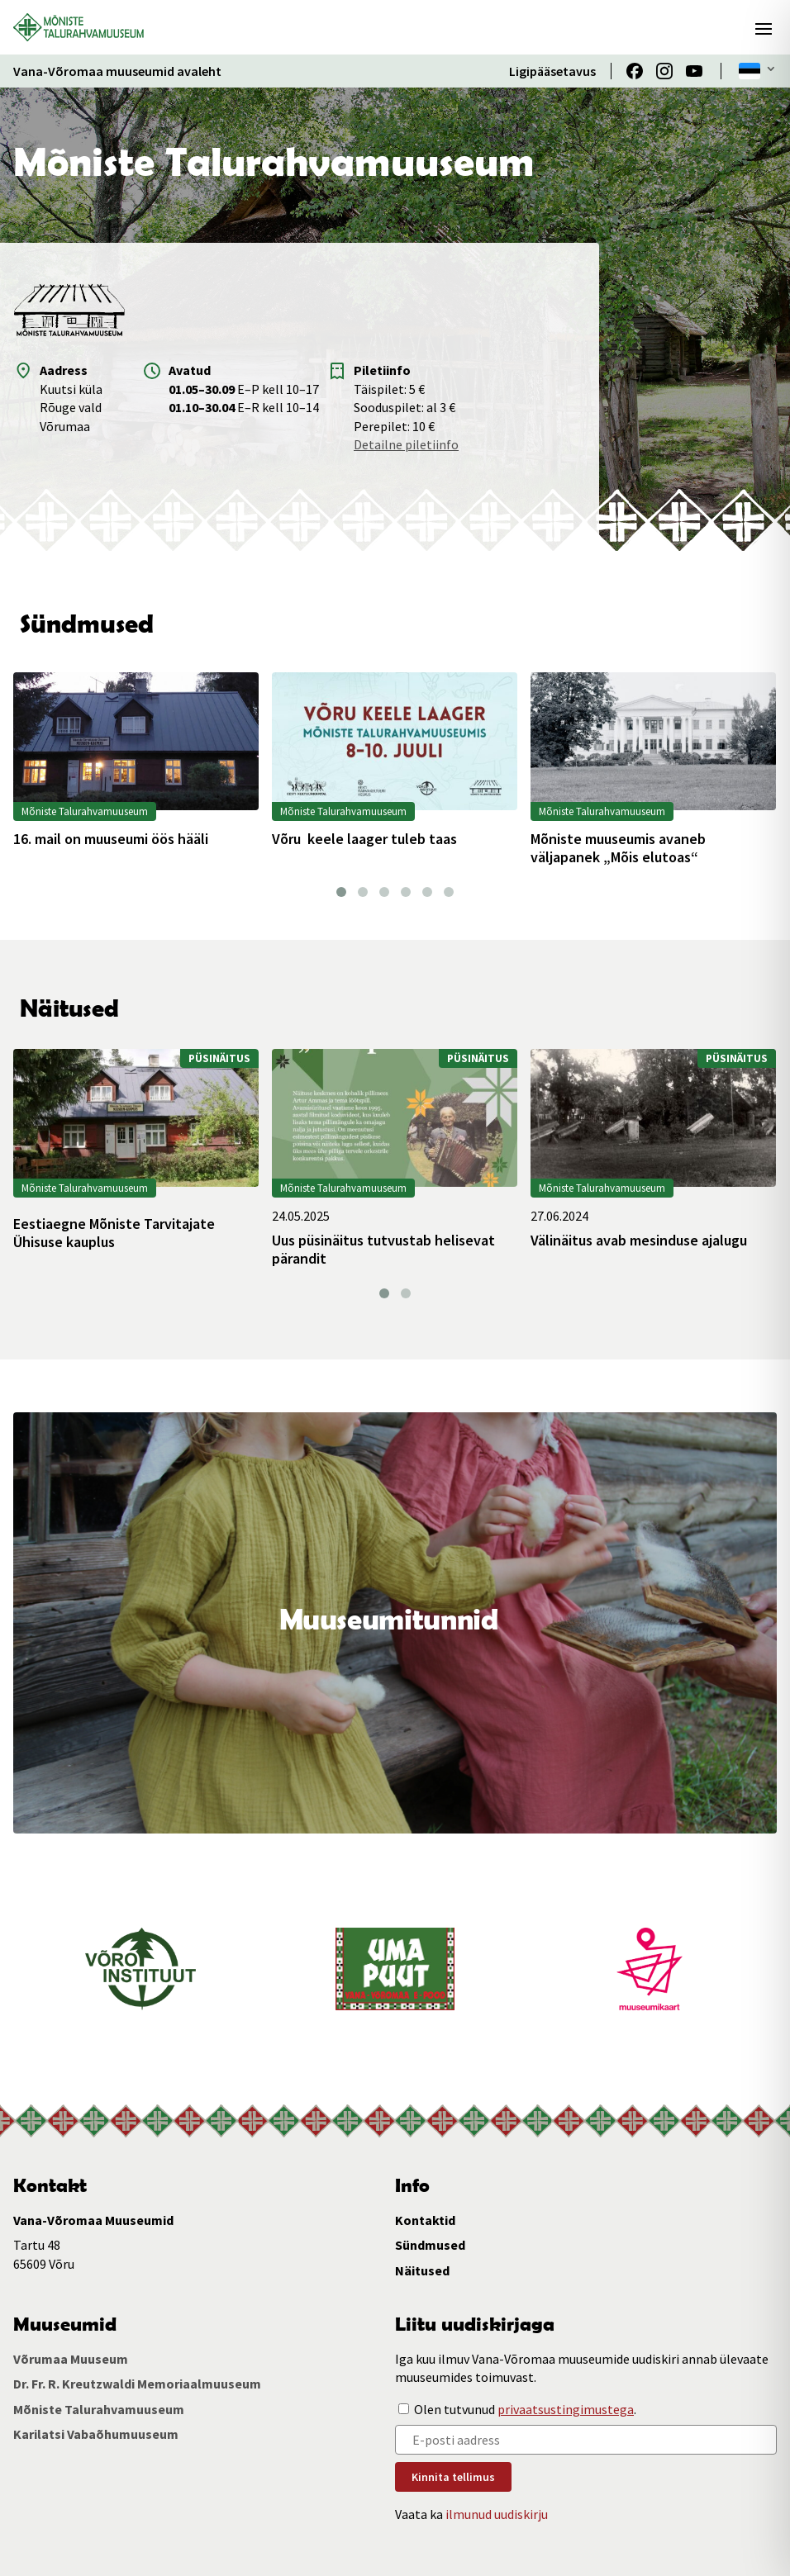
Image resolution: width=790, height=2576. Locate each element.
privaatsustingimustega (565, 2409)
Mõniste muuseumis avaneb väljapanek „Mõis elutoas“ (618, 848)
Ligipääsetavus (552, 71)
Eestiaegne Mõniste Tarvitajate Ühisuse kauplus (114, 1232)
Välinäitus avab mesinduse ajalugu (639, 1240)
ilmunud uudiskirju (496, 2514)
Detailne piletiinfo (406, 444)
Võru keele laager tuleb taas (364, 839)
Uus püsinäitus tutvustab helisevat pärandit (383, 1249)
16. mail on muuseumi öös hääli (110, 839)
